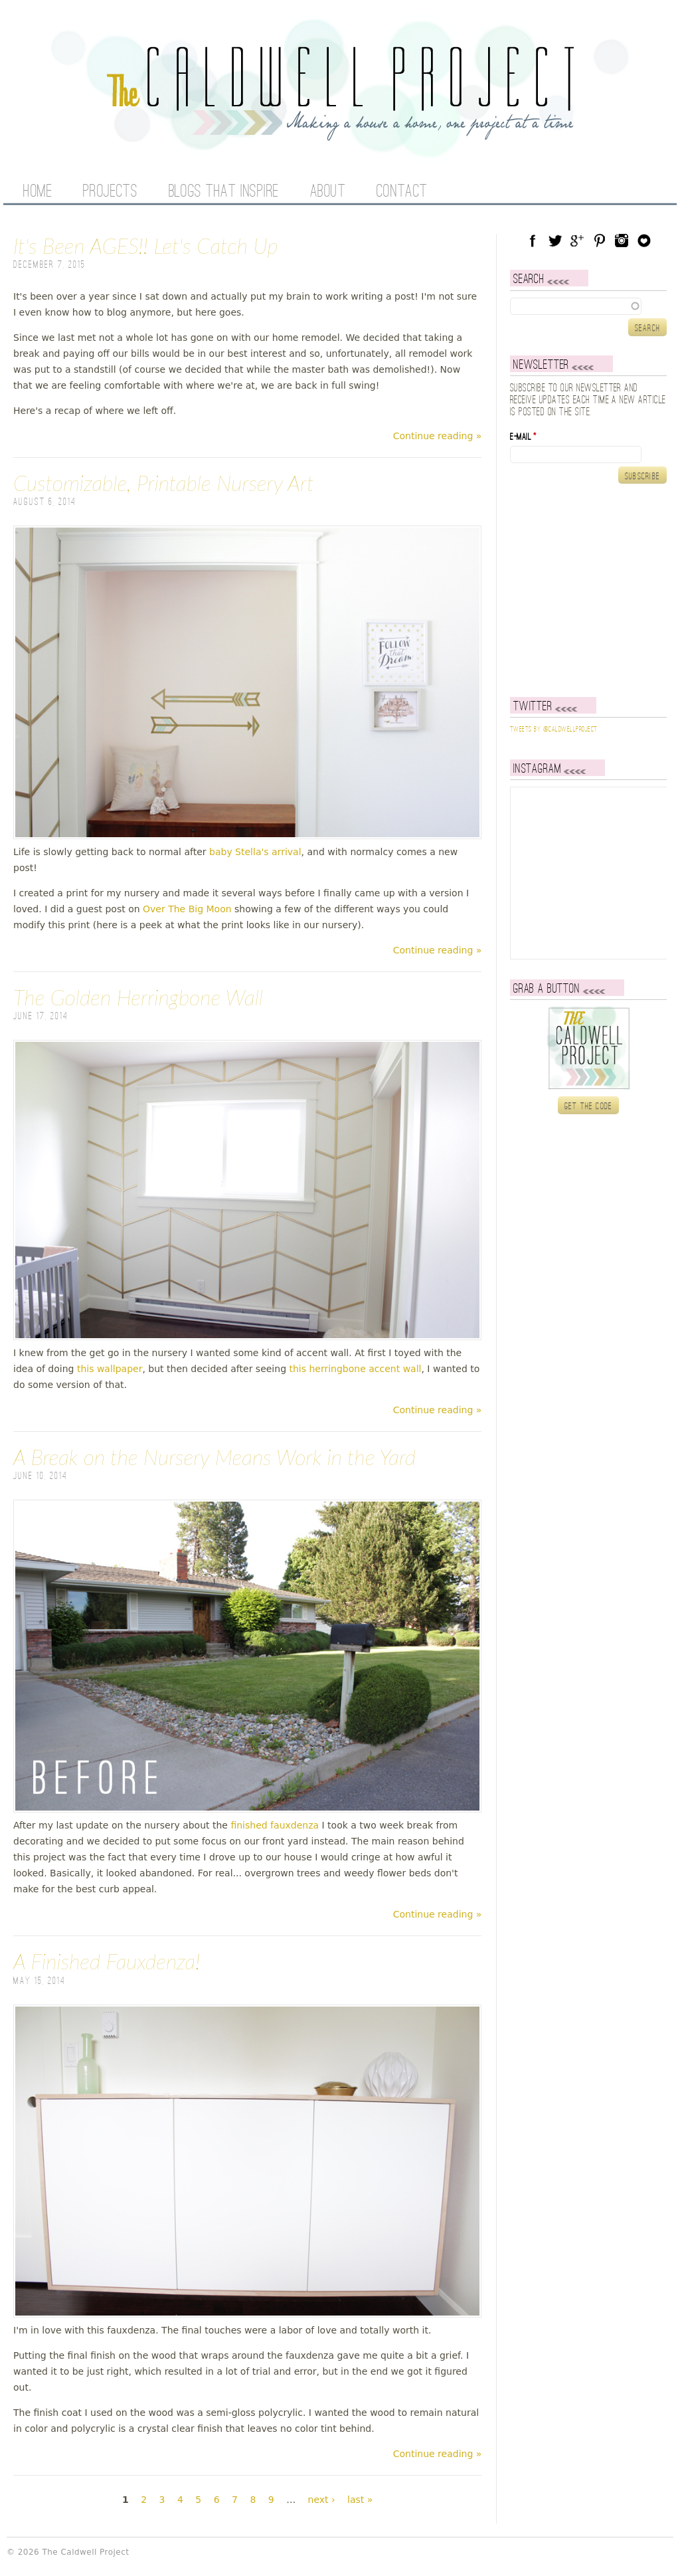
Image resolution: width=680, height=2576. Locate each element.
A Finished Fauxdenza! (106, 1961)
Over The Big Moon (187, 909)
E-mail (523, 437)
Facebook (532, 240)
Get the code (588, 1106)
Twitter (555, 240)
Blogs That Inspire (224, 192)
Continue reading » (437, 436)
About (328, 192)
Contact (402, 192)
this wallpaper (110, 1368)
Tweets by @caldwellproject (553, 730)
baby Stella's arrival (255, 851)
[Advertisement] (593, 590)
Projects (110, 192)
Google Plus (577, 240)
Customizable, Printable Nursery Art (163, 483)
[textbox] (588, 306)
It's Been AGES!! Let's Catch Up (145, 245)
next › (321, 2499)
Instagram (621, 240)
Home (37, 192)
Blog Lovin (644, 240)
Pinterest (599, 240)
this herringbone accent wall (355, 1368)
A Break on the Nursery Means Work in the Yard (214, 1457)
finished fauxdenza (273, 1825)
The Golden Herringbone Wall (138, 997)
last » (360, 2499)
